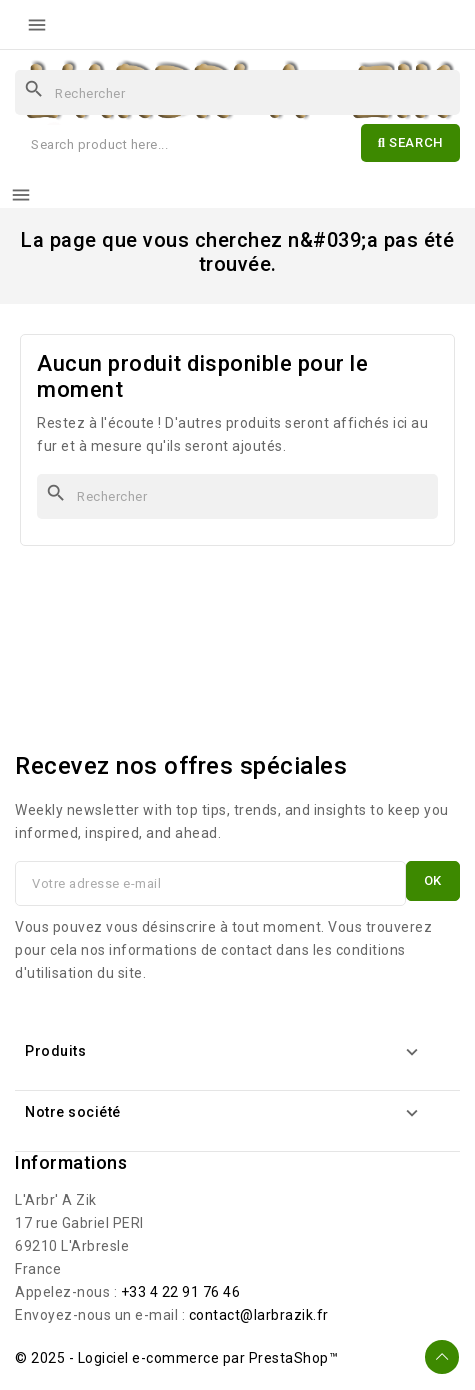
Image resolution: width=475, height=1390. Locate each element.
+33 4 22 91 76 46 (181, 1292)
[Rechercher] (237, 92)
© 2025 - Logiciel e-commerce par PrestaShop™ (176, 1358)
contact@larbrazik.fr (259, 1315)
